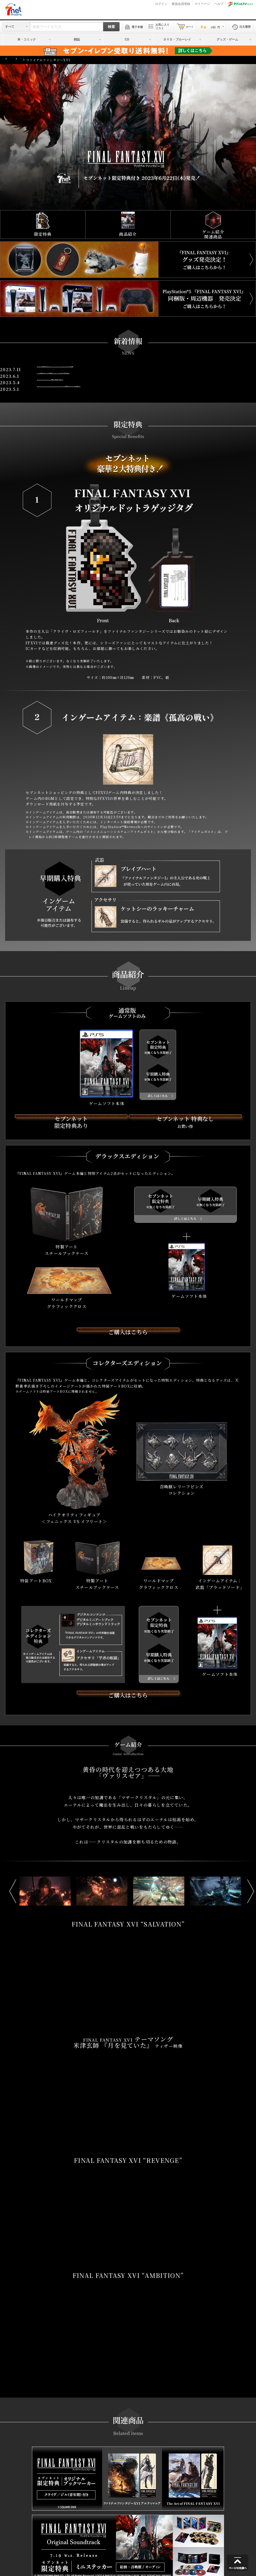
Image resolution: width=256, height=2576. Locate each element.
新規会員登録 (181, 4)
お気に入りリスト (162, 26)
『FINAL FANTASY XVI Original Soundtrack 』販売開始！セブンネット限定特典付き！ (122, 412)
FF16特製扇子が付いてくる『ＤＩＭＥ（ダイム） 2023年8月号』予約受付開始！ (119, 392)
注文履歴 (245, 26)
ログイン (161, 4)
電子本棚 (137, 26)
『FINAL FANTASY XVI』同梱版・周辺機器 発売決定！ (96, 401)
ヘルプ (218, 4)
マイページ (202, 4)
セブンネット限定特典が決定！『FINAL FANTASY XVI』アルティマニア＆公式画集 (122, 383)
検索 (111, 27)
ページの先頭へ (237, 2562)
